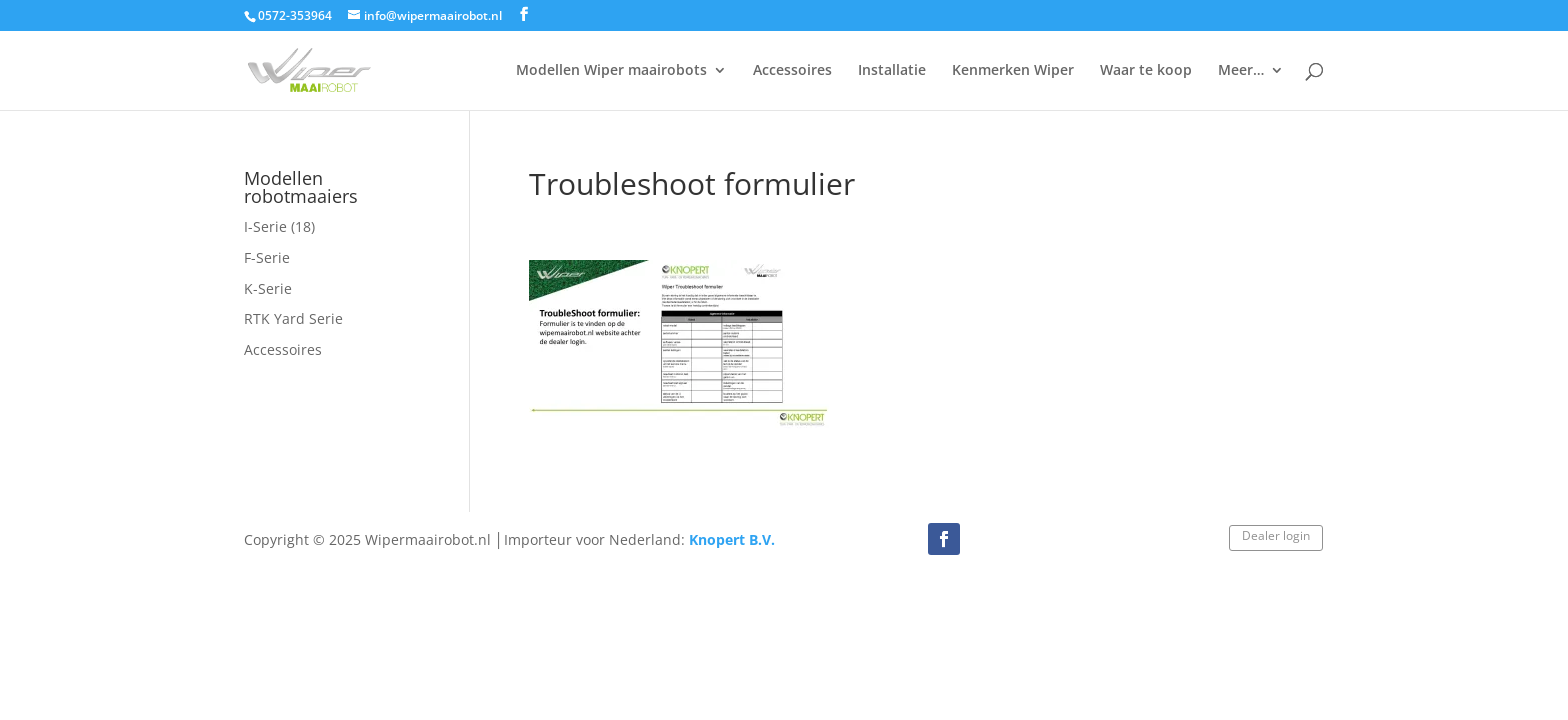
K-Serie (268, 288)
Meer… (1241, 71)
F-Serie (267, 257)
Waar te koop (1146, 71)
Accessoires (792, 71)
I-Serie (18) (279, 226)
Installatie (892, 71)
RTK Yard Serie (293, 318)
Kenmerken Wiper (1013, 71)
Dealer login (1276, 535)
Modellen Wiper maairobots (611, 71)
